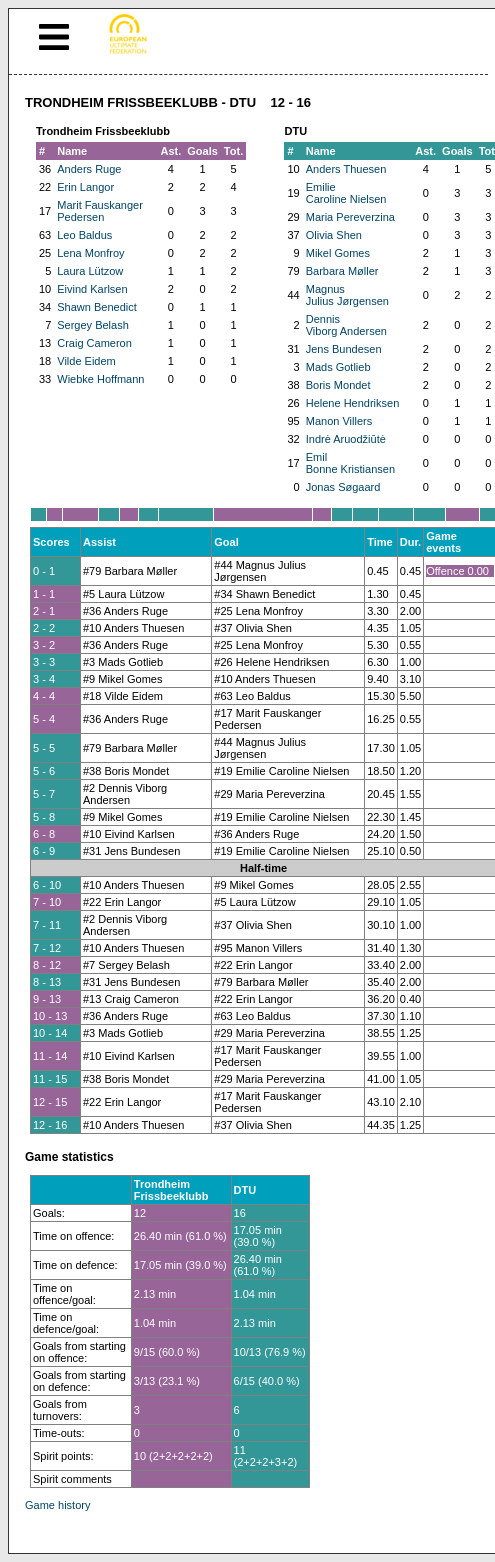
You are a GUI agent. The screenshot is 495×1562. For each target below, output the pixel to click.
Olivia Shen (334, 235)
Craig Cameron (94, 343)
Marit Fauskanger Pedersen (100, 211)
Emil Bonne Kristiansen (350, 463)
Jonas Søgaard (343, 487)
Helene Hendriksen (353, 403)
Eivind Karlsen (92, 289)
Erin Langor (85, 187)
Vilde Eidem (86, 361)
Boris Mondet (338, 385)
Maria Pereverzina (350, 217)
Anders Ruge (89, 169)
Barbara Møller (342, 271)
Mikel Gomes (338, 253)
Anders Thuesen (346, 169)
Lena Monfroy (90, 253)
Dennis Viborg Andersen (346, 325)
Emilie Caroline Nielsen (346, 193)
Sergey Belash (93, 325)
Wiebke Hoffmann (100, 379)
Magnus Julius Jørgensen (347, 295)
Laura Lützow (90, 271)
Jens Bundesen (344, 349)
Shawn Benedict (97, 307)
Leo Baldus (84, 235)
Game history (57, 1505)
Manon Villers (339, 421)
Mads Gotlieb (338, 367)
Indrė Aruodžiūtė (346, 439)
